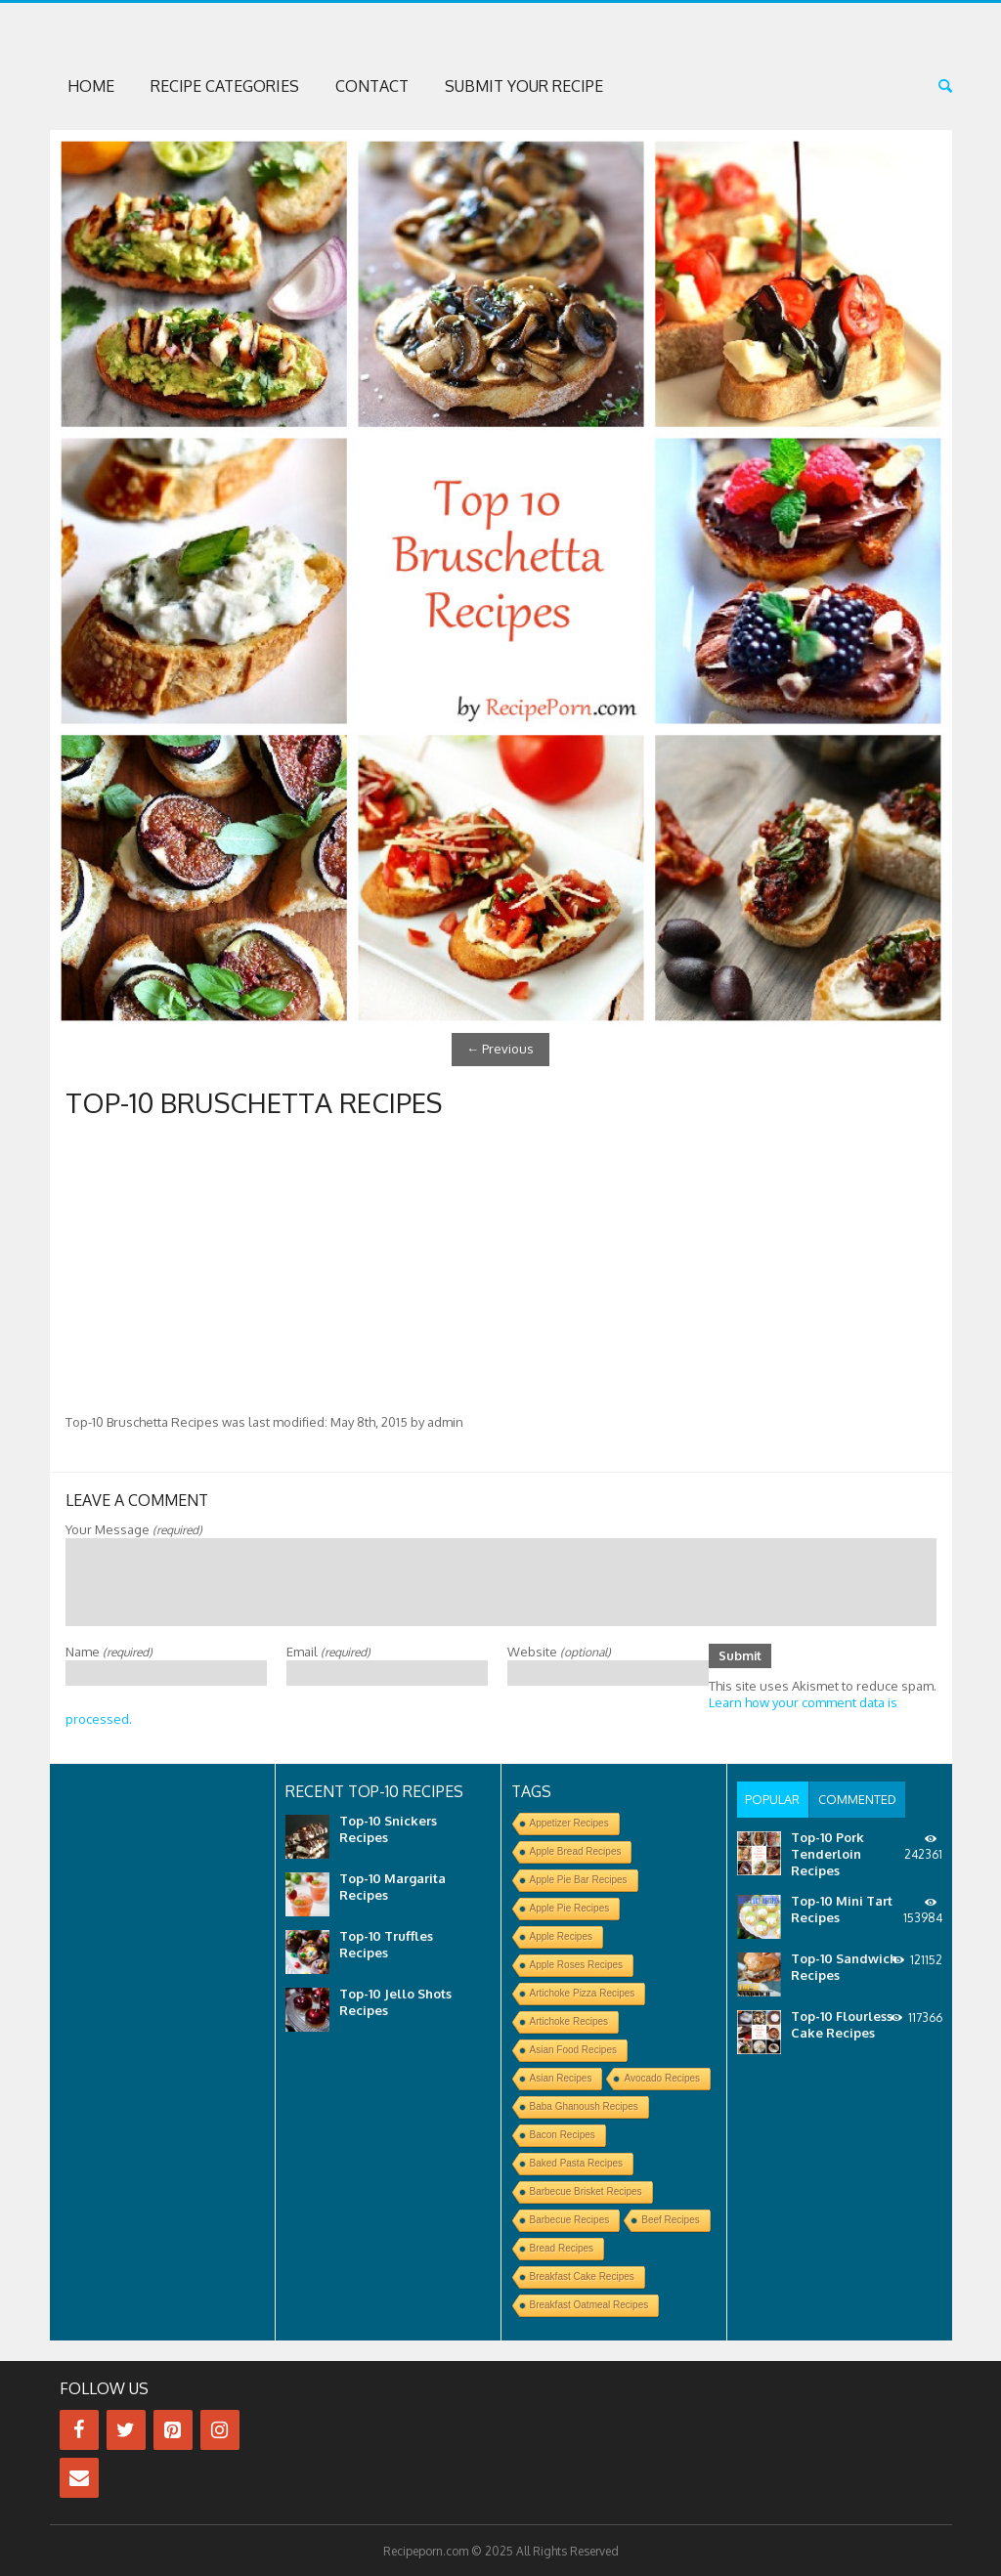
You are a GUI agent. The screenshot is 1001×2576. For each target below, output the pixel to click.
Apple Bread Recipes (576, 1850)
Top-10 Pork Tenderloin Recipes (827, 1851)
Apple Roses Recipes (577, 1963)
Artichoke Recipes (569, 2020)
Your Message (133, 1527)
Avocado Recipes (662, 2077)
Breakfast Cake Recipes (582, 2275)
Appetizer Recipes (569, 1822)
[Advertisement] (500, 1265)
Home (90, 86)
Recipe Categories (225, 86)
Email (328, 1649)
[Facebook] (79, 2429)
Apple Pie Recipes (570, 1907)
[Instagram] (219, 2429)
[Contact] (79, 2477)
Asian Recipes (561, 2077)
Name (108, 1649)
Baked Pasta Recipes (577, 2162)
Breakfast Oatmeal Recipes (589, 2303)
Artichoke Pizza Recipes (582, 1992)
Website (559, 1649)
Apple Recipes (561, 1935)
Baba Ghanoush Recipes (584, 2105)
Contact (372, 86)
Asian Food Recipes (574, 2048)
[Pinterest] (173, 2429)
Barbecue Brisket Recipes (586, 2190)
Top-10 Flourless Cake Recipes (841, 2022)
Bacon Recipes (562, 2133)
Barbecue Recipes (570, 2218)
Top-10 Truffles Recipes (386, 1943)
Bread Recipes (562, 2247)
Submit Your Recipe (524, 86)
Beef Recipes (670, 2218)
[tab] (772, 1798)
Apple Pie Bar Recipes (579, 1878)
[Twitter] (126, 2429)
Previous (500, 1048)
